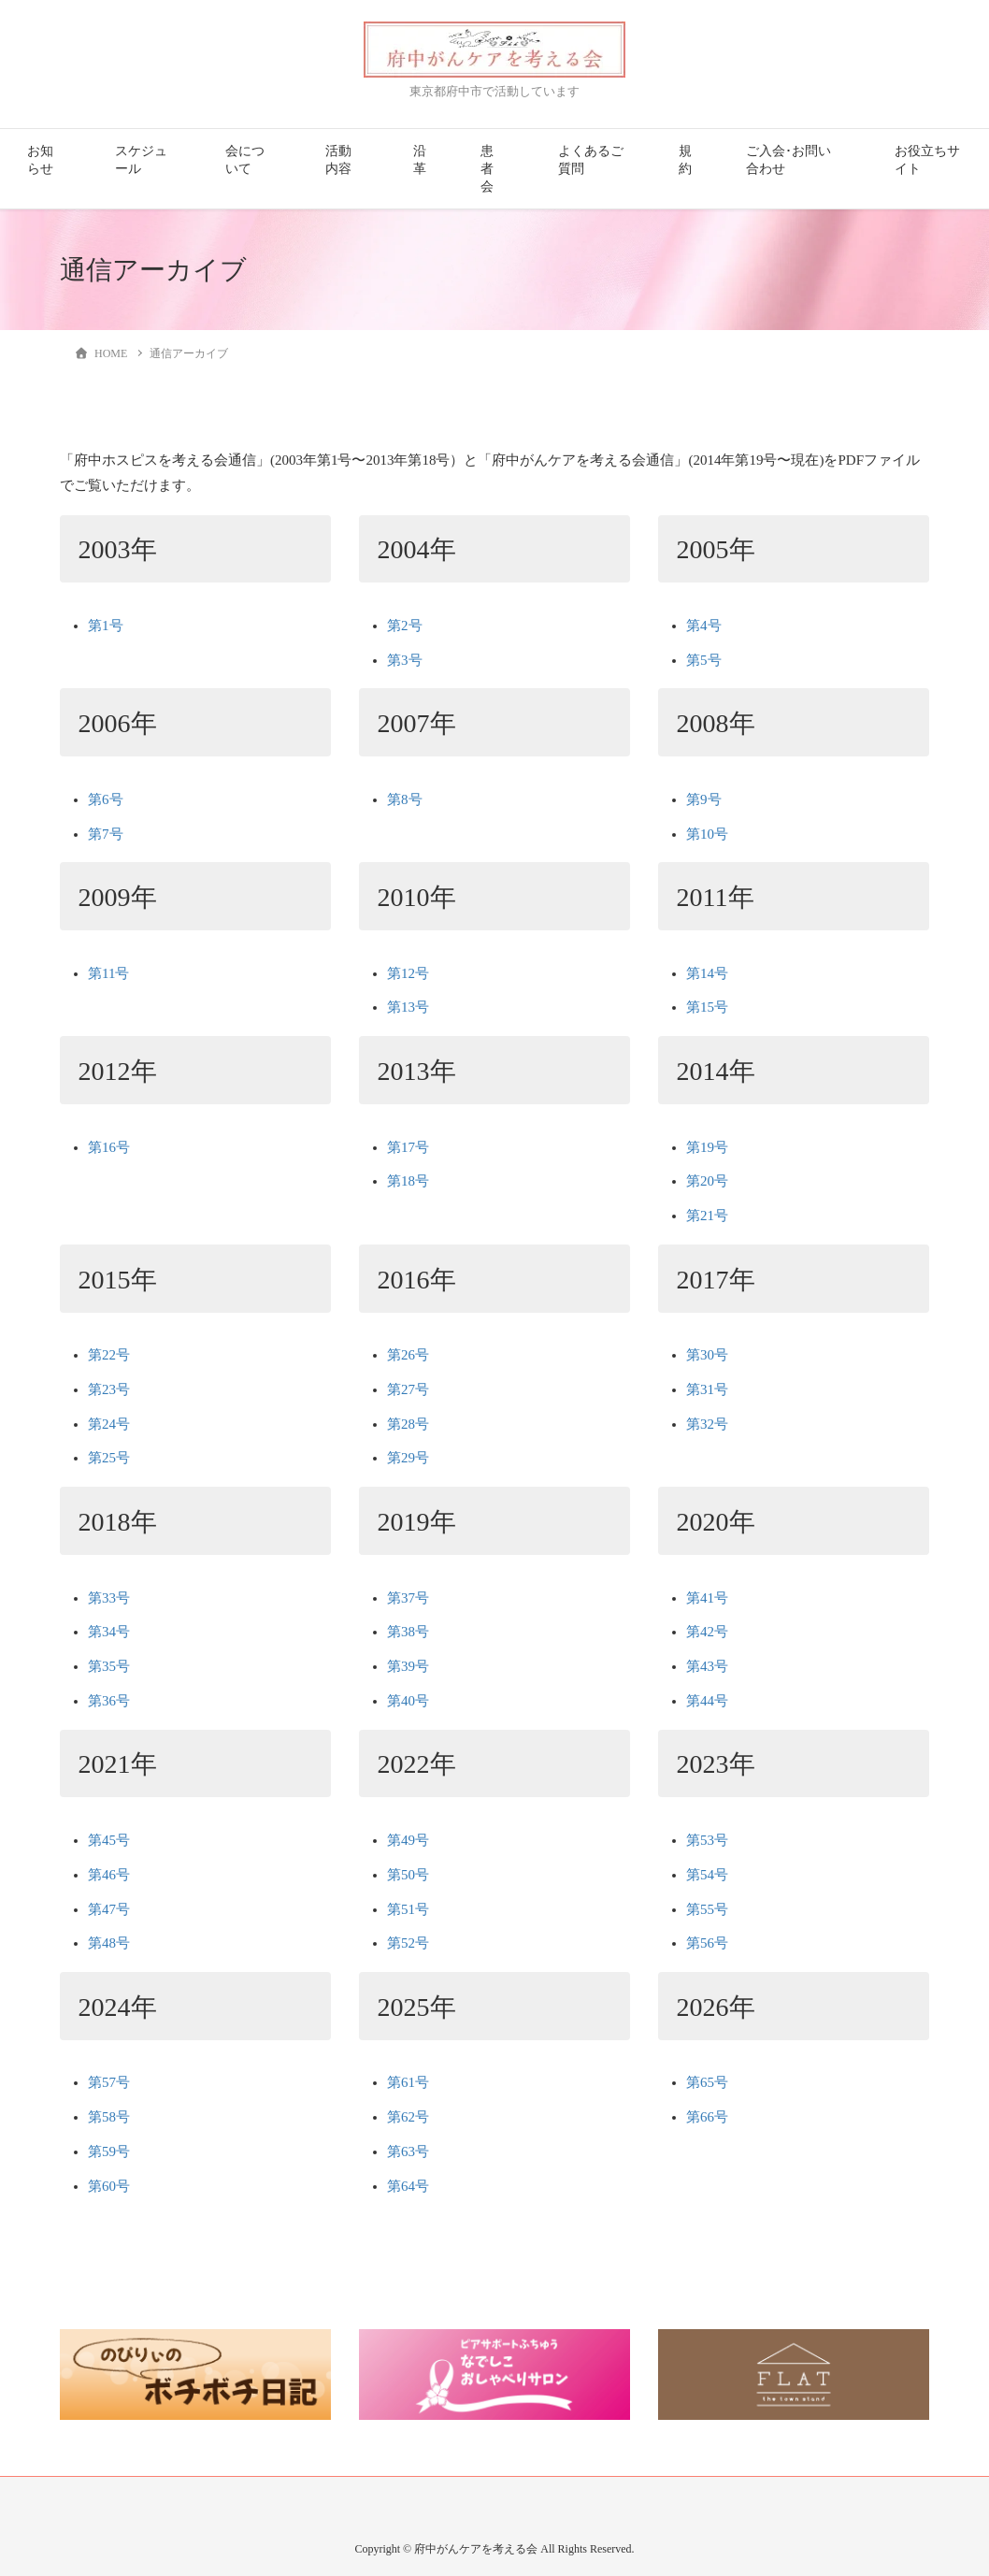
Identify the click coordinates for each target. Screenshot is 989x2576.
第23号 (109, 1389)
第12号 (408, 973)
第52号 (408, 1943)
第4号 (704, 625)
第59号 (109, 2151)
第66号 (707, 2116)
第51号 (408, 1909)
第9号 (704, 799)
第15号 (707, 1007)
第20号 (707, 1180)
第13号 (408, 1007)
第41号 (707, 1597)
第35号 (109, 1666)
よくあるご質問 (591, 160)
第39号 (408, 1666)
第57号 (109, 2082)
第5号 (704, 660)
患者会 (487, 169)
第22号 (109, 1354)
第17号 (408, 1147)
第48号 (109, 1943)
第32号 (707, 1424)
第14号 (707, 973)
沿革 (419, 160)
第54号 (707, 1874)
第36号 (109, 1700)
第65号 (707, 2082)
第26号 (408, 1354)
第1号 (105, 625)
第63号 (408, 2151)
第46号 (109, 1874)
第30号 (707, 1354)
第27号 (408, 1389)
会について (245, 160)
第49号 (408, 1840)
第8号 (405, 799)
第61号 (408, 2082)
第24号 (109, 1424)
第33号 (109, 1597)
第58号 (109, 2116)
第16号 (109, 1147)
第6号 (105, 799)
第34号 (109, 1631)
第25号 (109, 1457)
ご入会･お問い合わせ (788, 160)
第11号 (108, 973)
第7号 (105, 834)
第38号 (408, 1631)
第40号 (408, 1700)
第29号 (408, 1457)
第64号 (408, 2186)
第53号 (707, 1840)
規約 (685, 160)
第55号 (707, 1909)
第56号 (707, 1943)
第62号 (408, 2116)
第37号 (408, 1597)
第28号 (408, 1424)
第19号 (707, 1147)
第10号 (707, 834)
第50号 (408, 1874)
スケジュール (141, 160)
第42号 (707, 1631)
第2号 (405, 625)
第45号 (109, 1840)
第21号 (707, 1215)
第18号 (408, 1180)
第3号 (405, 660)
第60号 (109, 2186)
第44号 (707, 1700)
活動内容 (338, 160)
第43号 (707, 1666)
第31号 (707, 1389)
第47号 (109, 1909)
